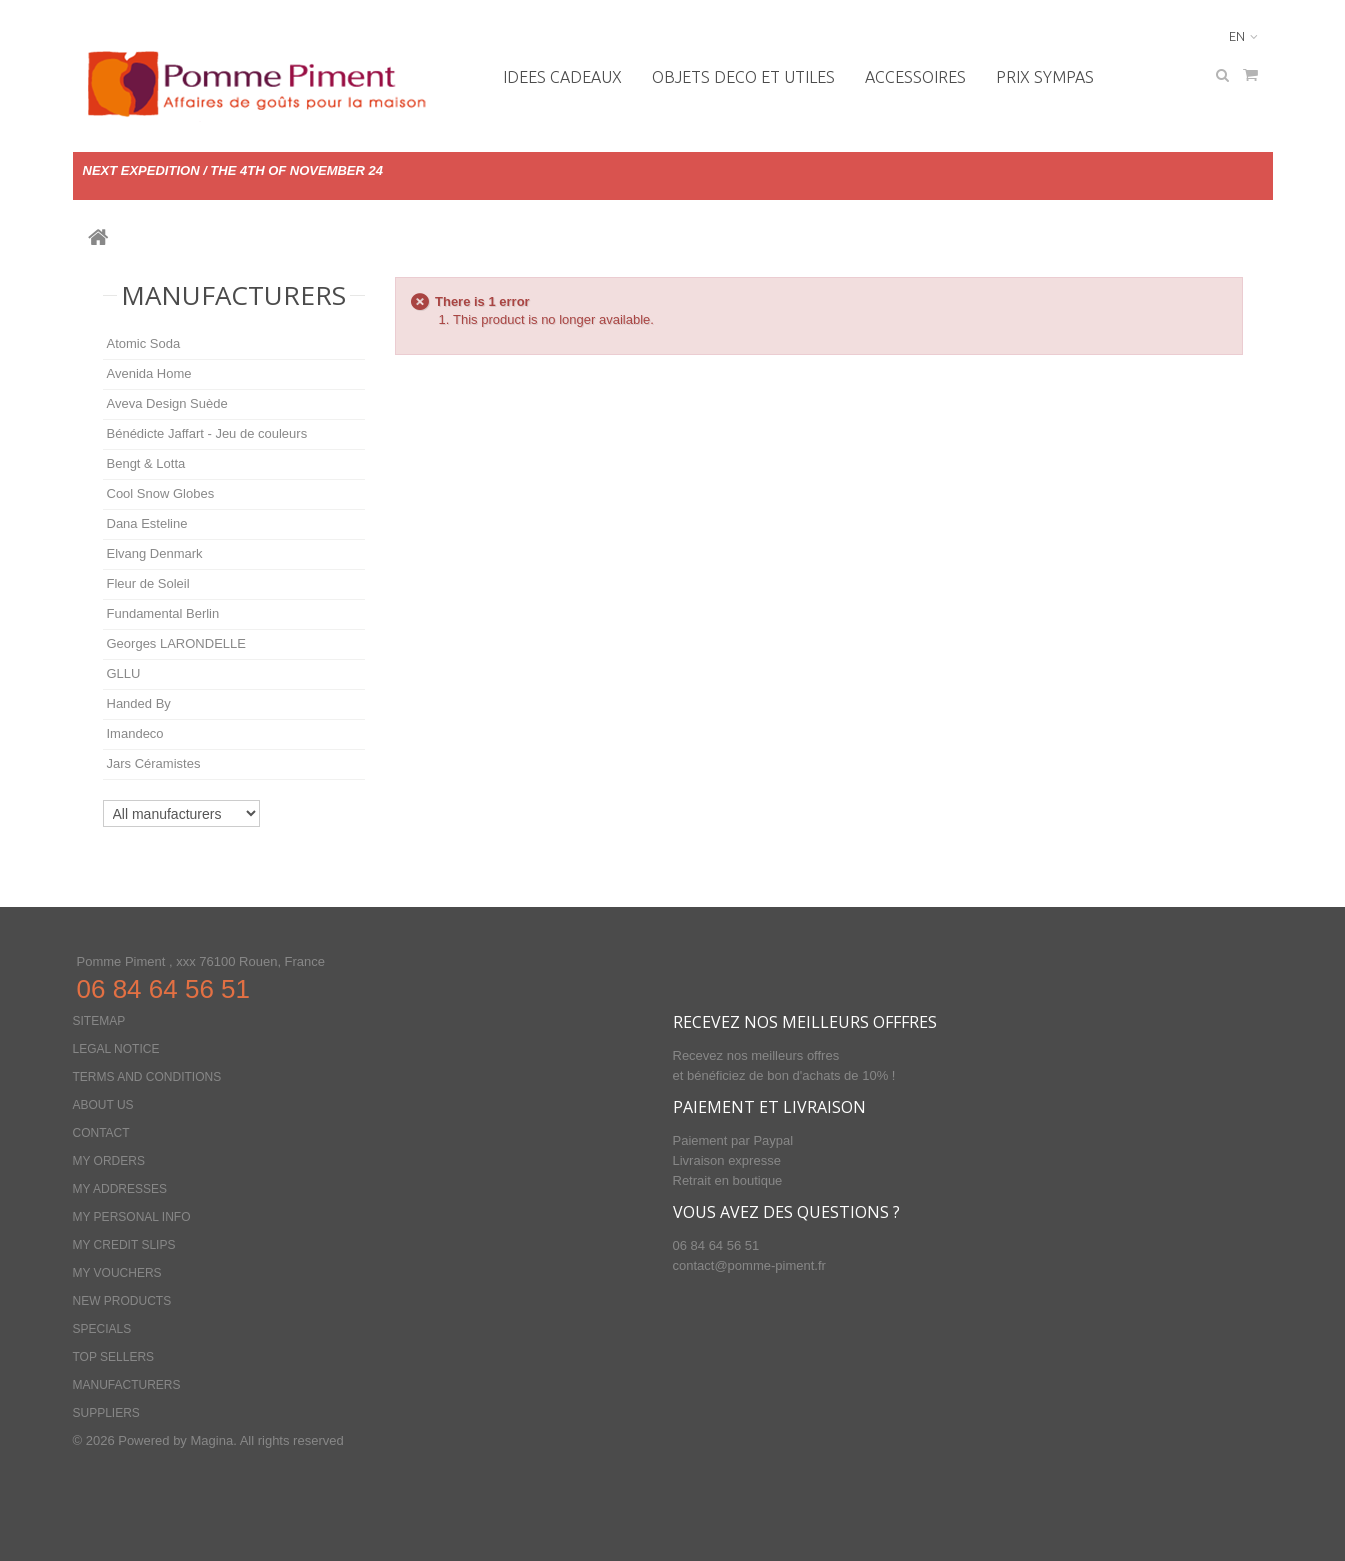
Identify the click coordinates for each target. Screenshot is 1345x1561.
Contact (101, 1133)
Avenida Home (149, 373)
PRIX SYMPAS (1045, 77)
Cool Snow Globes (161, 493)
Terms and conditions (147, 1077)
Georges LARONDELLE (176, 643)
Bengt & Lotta (146, 463)
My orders (109, 1161)
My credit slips (124, 1245)
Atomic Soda (144, 343)
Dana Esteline (147, 523)
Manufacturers (233, 295)
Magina (211, 1440)
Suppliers (106, 1413)
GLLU (124, 673)
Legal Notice (116, 1049)
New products (122, 1301)
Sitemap (99, 1021)
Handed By (139, 703)
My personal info (132, 1217)
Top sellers (114, 1357)
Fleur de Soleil (148, 583)
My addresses (120, 1189)
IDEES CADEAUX (562, 77)
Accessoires (915, 77)
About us (103, 1105)
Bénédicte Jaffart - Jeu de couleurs (207, 433)
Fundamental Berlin (163, 613)
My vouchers (117, 1273)
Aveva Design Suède (167, 403)
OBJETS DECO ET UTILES (743, 77)
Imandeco (135, 733)
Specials (102, 1329)
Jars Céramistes (154, 763)
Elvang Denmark (155, 553)
